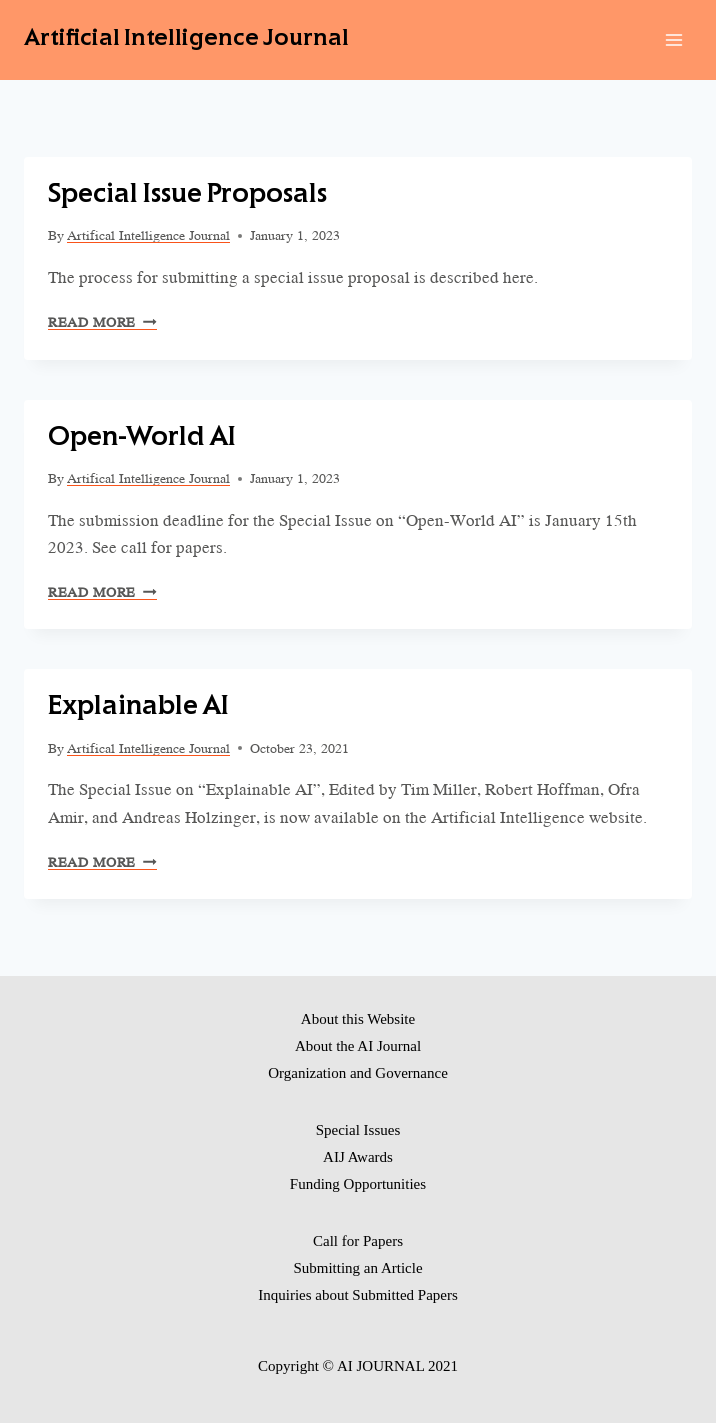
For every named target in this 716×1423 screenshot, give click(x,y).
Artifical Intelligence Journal (148, 235)
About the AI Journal (358, 1046)
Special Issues (358, 1130)
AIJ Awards (358, 1157)
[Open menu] (673, 39)
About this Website (358, 1019)
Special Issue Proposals (187, 196)
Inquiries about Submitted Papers (358, 1295)
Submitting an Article (357, 1268)
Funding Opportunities (358, 1184)
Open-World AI (142, 439)
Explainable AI (138, 708)
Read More (102, 322)
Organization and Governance (358, 1073)
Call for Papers (358, 1241)
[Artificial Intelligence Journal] (186, 40)
